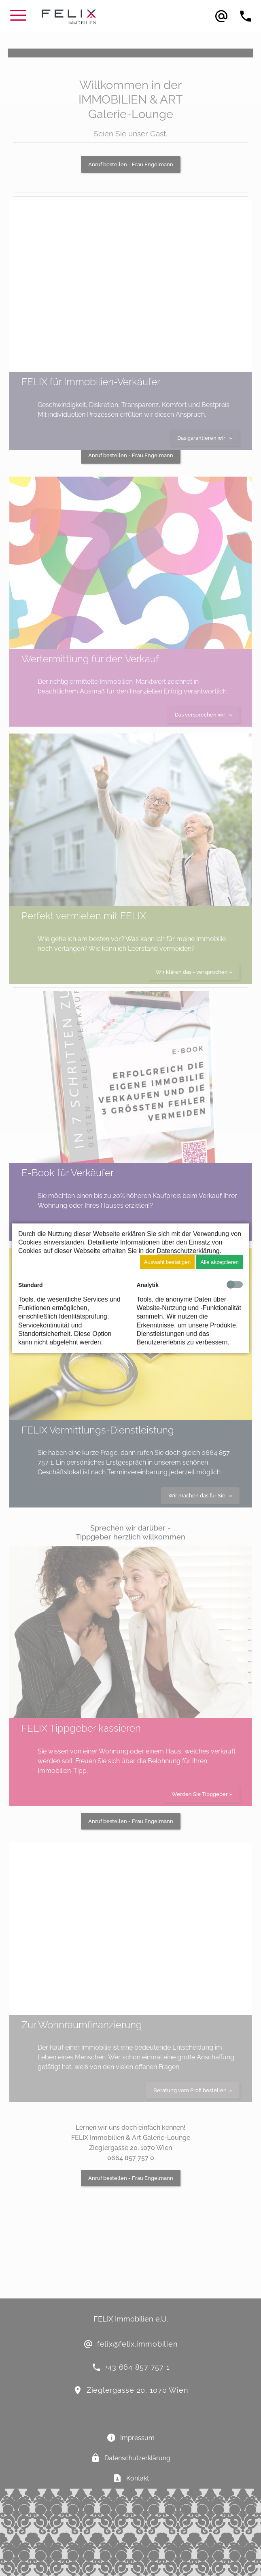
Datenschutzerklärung (188, 1250)
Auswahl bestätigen (167, 1262)
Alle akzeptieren (219, 1262)
